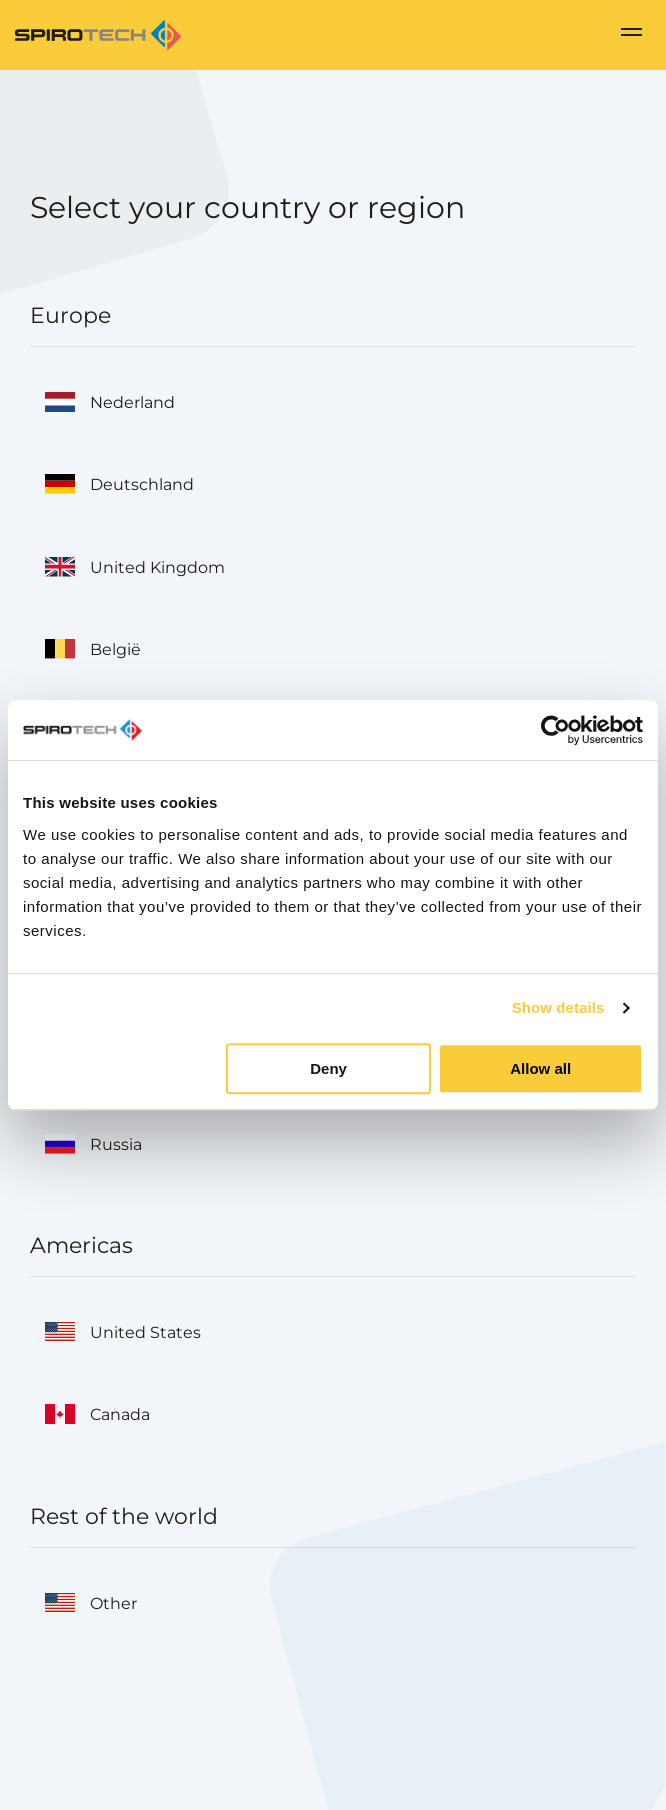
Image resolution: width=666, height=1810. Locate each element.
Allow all (540, 1068)
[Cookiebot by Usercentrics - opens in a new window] (555, 730)
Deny (328, 1068)
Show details (558, 1007)
